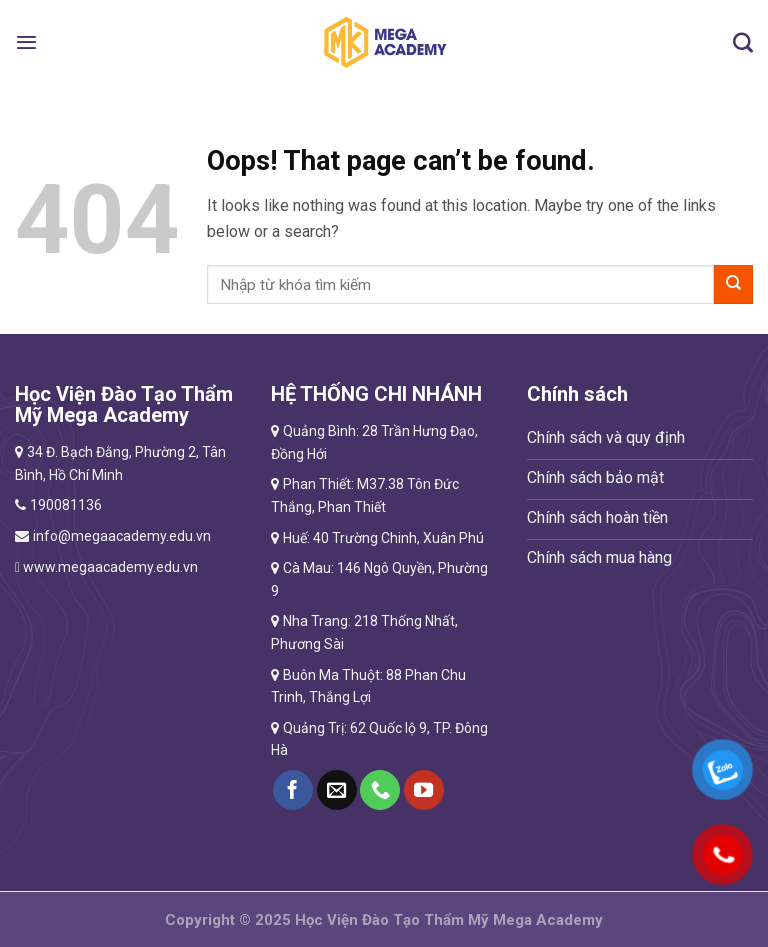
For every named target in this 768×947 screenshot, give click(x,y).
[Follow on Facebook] (293, 790)
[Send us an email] (337, 790)
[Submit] (733, 284)
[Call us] (380, 790)
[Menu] (26, 42)
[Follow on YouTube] (424, 790)
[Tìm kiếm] (743, 42)
